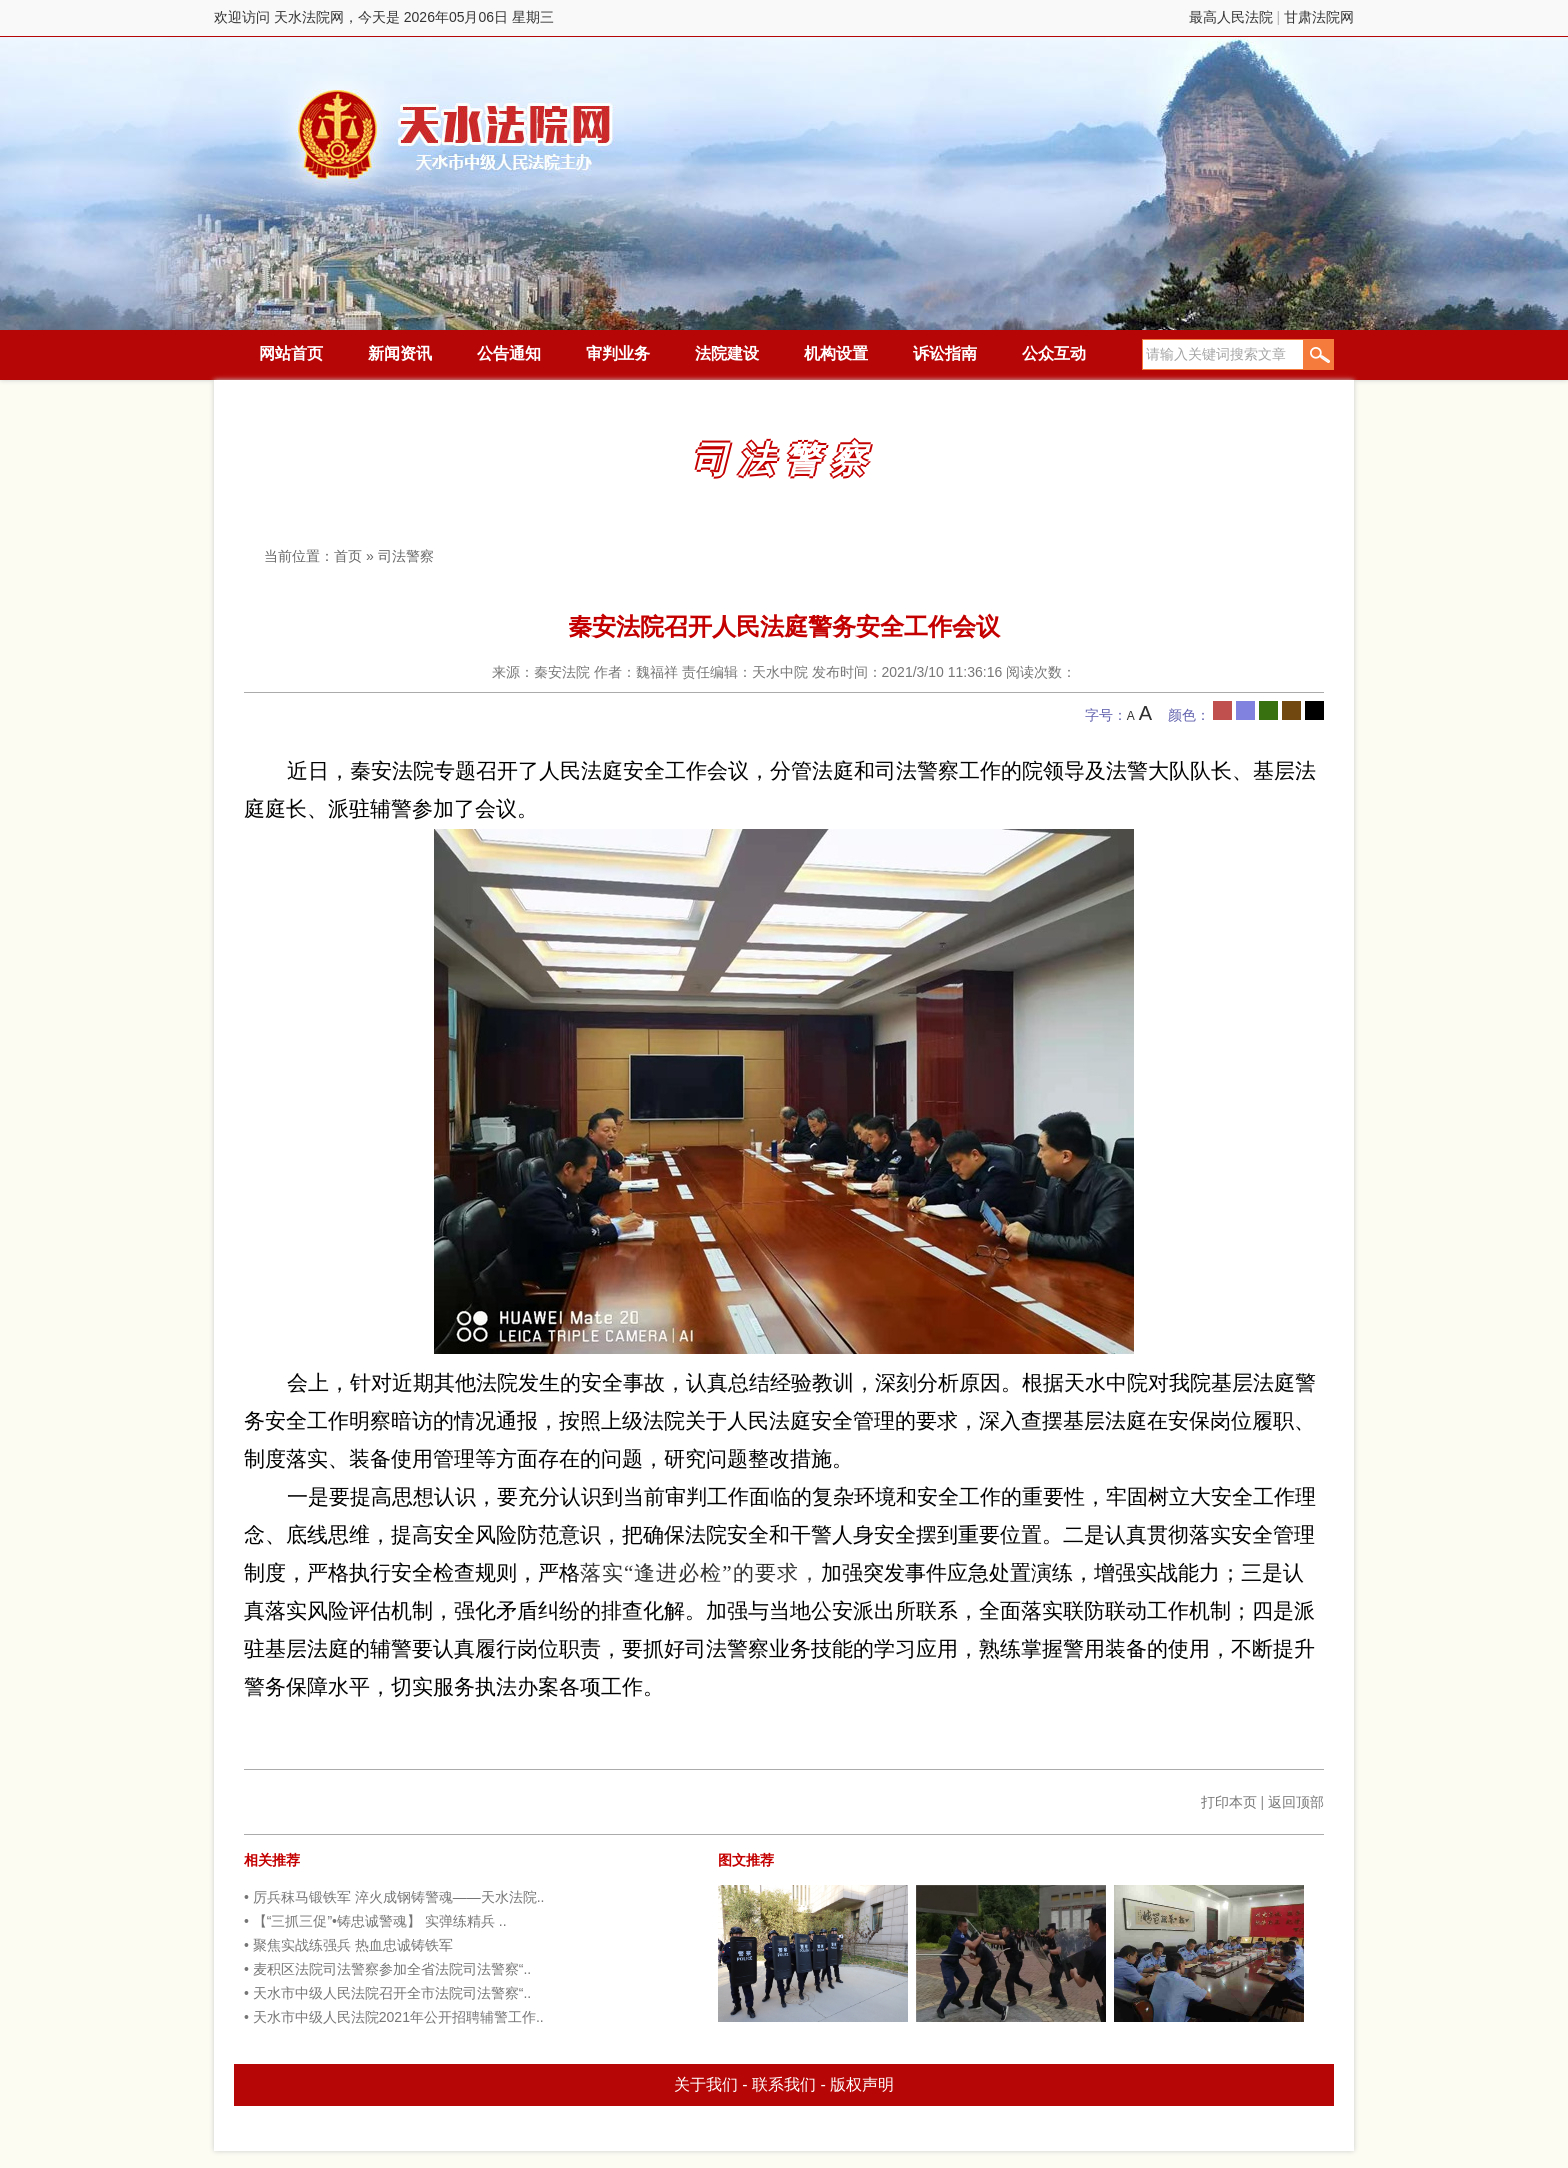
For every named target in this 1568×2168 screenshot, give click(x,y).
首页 (348, 556)
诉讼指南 (945, 353)
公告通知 (509, 353)
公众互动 (1054, 353)
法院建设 (727, 353)
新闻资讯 (400, 353)
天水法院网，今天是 (456, 134)
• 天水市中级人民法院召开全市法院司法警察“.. (387, 1993)
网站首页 (291, 353)
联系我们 (784, 2084)
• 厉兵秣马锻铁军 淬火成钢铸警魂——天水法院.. (394, 1897)
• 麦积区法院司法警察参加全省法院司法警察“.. (387, 1969)
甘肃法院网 (1319, 17)
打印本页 (1229, 1802)
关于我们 (706, 2084)
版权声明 (862, 2084)
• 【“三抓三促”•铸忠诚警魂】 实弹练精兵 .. (375, 1921)
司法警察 (406, 556)
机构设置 (836, 353)
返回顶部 (1296, 1802)
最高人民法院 (1231, 17)
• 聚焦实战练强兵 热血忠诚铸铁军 (348, 1945)
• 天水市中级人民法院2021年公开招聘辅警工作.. (394, 2017)
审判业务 (618, 353)
